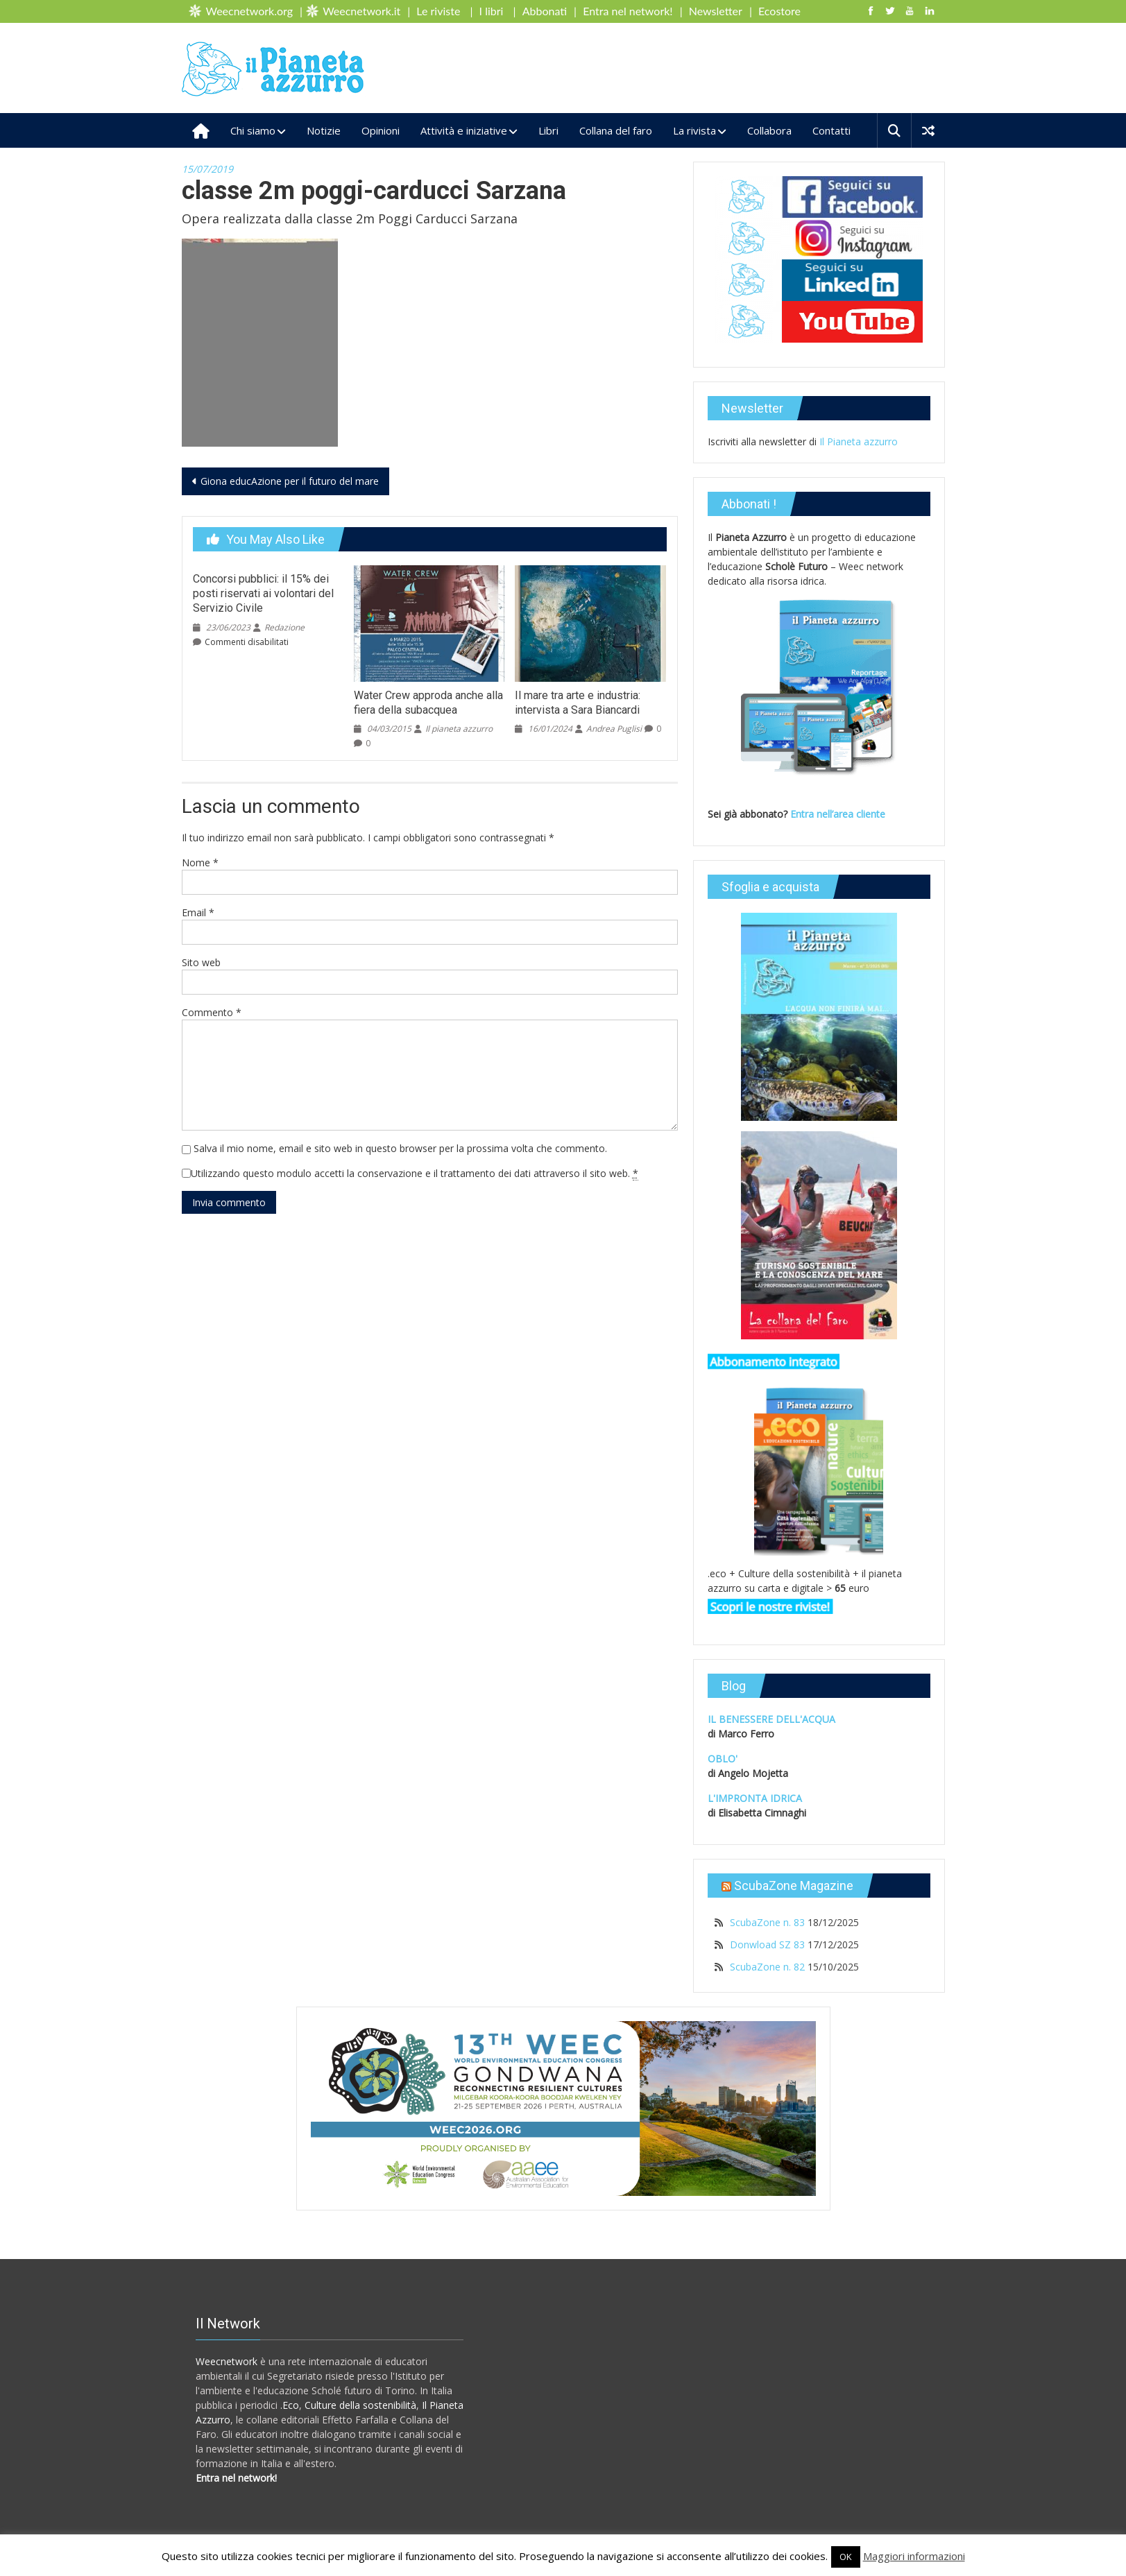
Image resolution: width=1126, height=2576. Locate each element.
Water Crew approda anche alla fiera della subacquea (428, 702)
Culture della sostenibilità (360, 2405)
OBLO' (722, 1758)
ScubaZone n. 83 (767, 1922)
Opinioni (380, 130)
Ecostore (779, 10)
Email (198, 912)
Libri (548, 130)
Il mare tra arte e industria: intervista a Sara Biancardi (577, 702)
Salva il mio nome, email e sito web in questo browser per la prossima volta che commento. (400, 1148)
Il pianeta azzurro (459, 729)
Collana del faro (615, 130)
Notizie (324, 130)
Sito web (201, 962)
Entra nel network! (627, 10)
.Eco (289, 2405)
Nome (200, 862)
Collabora (769, 130)
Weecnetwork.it (361, 10)
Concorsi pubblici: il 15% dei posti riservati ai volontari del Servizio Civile (263, 593)
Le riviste (438, 10)
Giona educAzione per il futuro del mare (290, 481)
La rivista (694, 130)
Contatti (831, 130)
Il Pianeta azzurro (858, 441)
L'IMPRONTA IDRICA (755, 1798)
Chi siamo (252, 130)
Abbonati (544, 10)
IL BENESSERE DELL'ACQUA (771, 1719)
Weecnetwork (226, 2361)
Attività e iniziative (463, 130)
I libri (491, 10)
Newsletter (715, 10)
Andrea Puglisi (614, 729)
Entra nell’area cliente (839, 814)
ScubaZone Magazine (793, 1885)
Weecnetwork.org (249, 10)
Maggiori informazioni (914, 2556)
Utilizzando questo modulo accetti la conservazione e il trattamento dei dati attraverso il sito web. (414, 1173)
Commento (211, 1012)
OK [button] (845, 2556)
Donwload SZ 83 (767, 1944)
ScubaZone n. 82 (767, 1966)
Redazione (284, 627)
